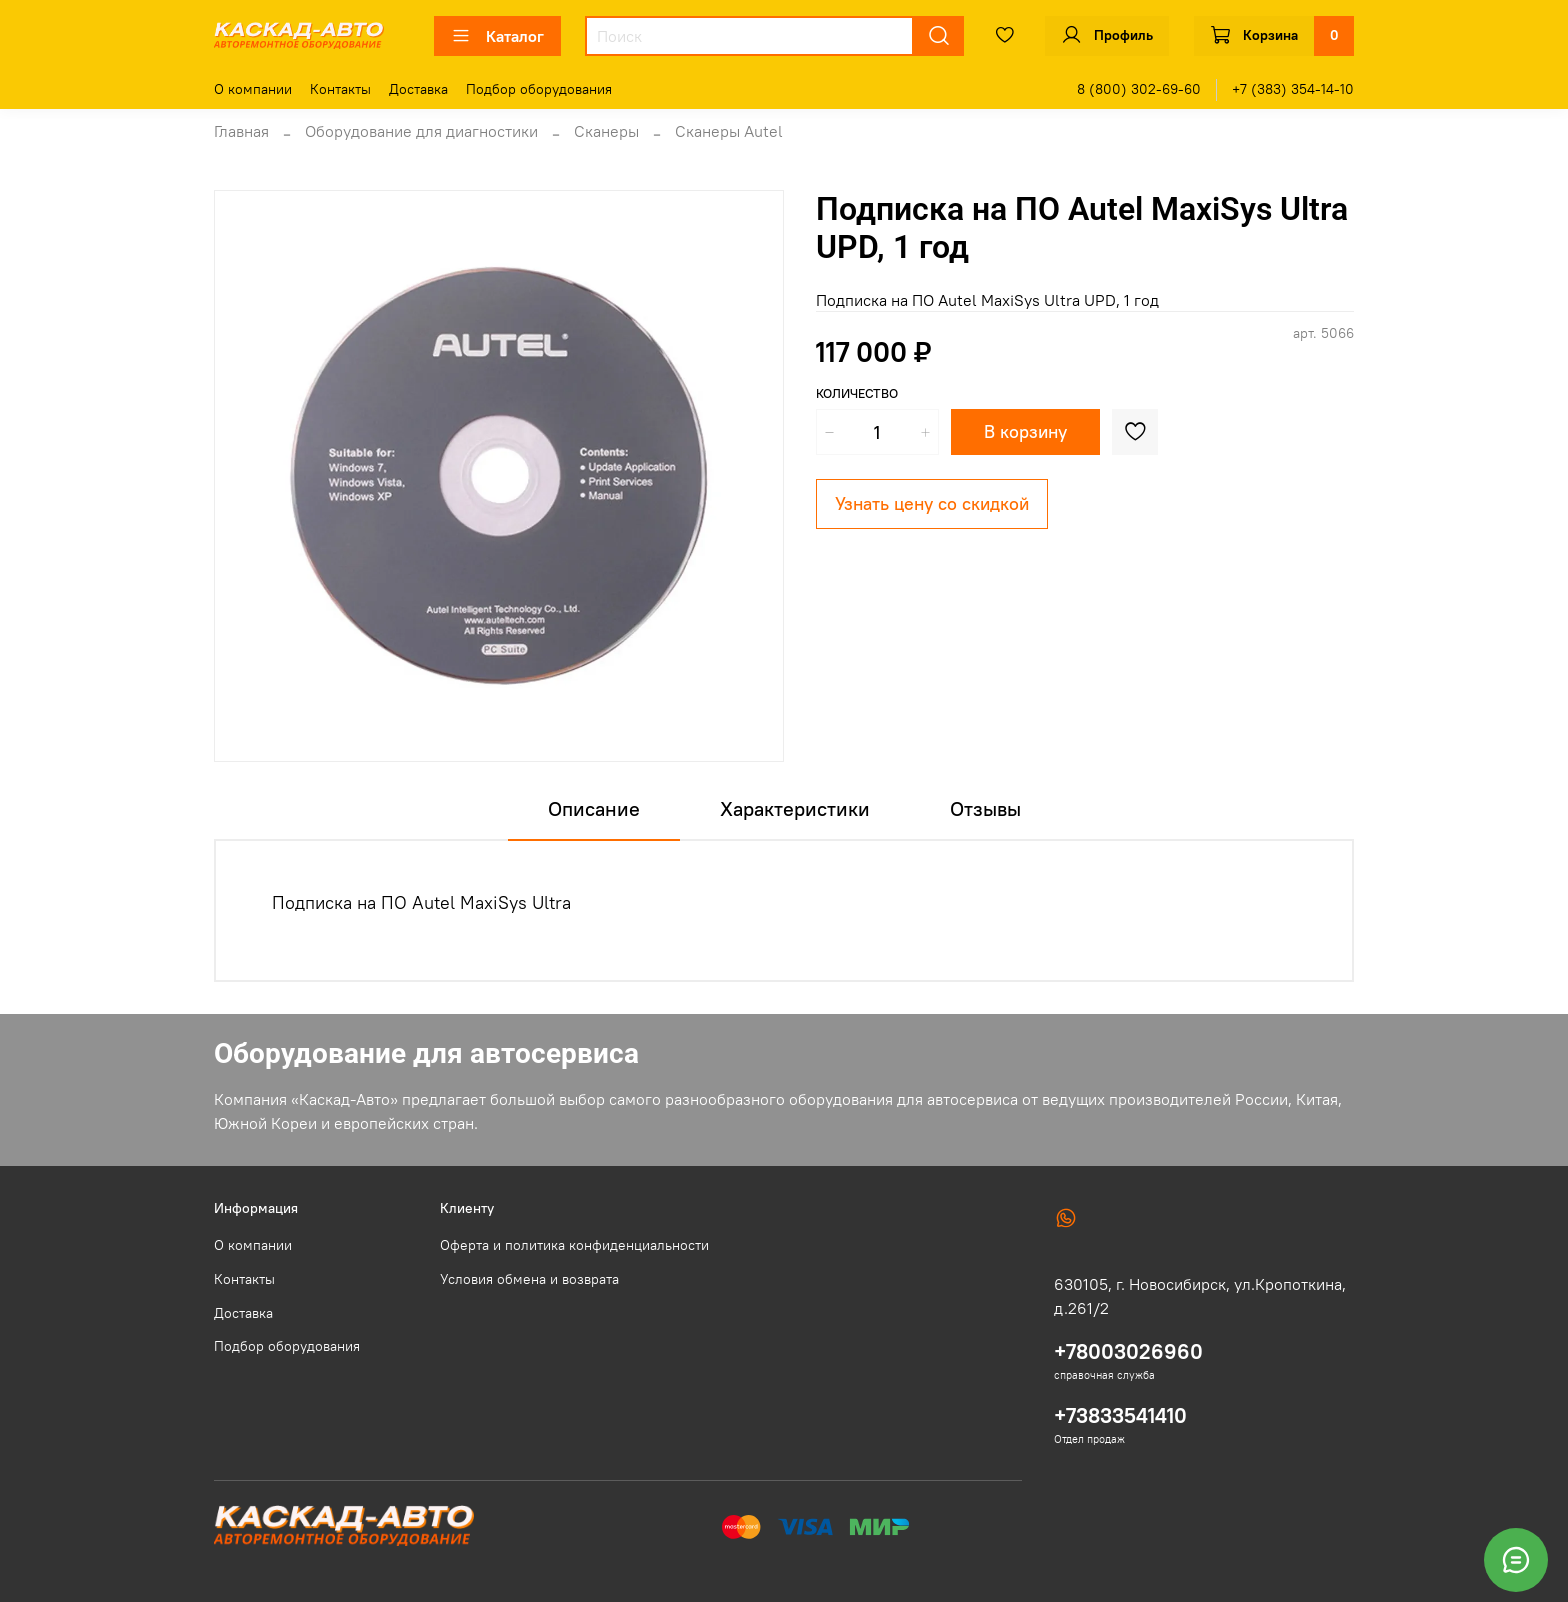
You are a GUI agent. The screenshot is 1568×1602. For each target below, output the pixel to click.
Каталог (497, 36)
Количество (857, 393)
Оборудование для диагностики (421, 131)
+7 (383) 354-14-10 (1293, 89)
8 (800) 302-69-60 (1139, 89)
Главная (241, 131)
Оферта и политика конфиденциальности (574, 1245)
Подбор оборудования (539, 89)
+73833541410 (1120, 1415)
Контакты (340, 89)
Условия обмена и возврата (529, 1279)
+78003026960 (1128, 1351)
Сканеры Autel (729, 131)
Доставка (418, 89)
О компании (253, 89)
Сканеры (606, 131)
